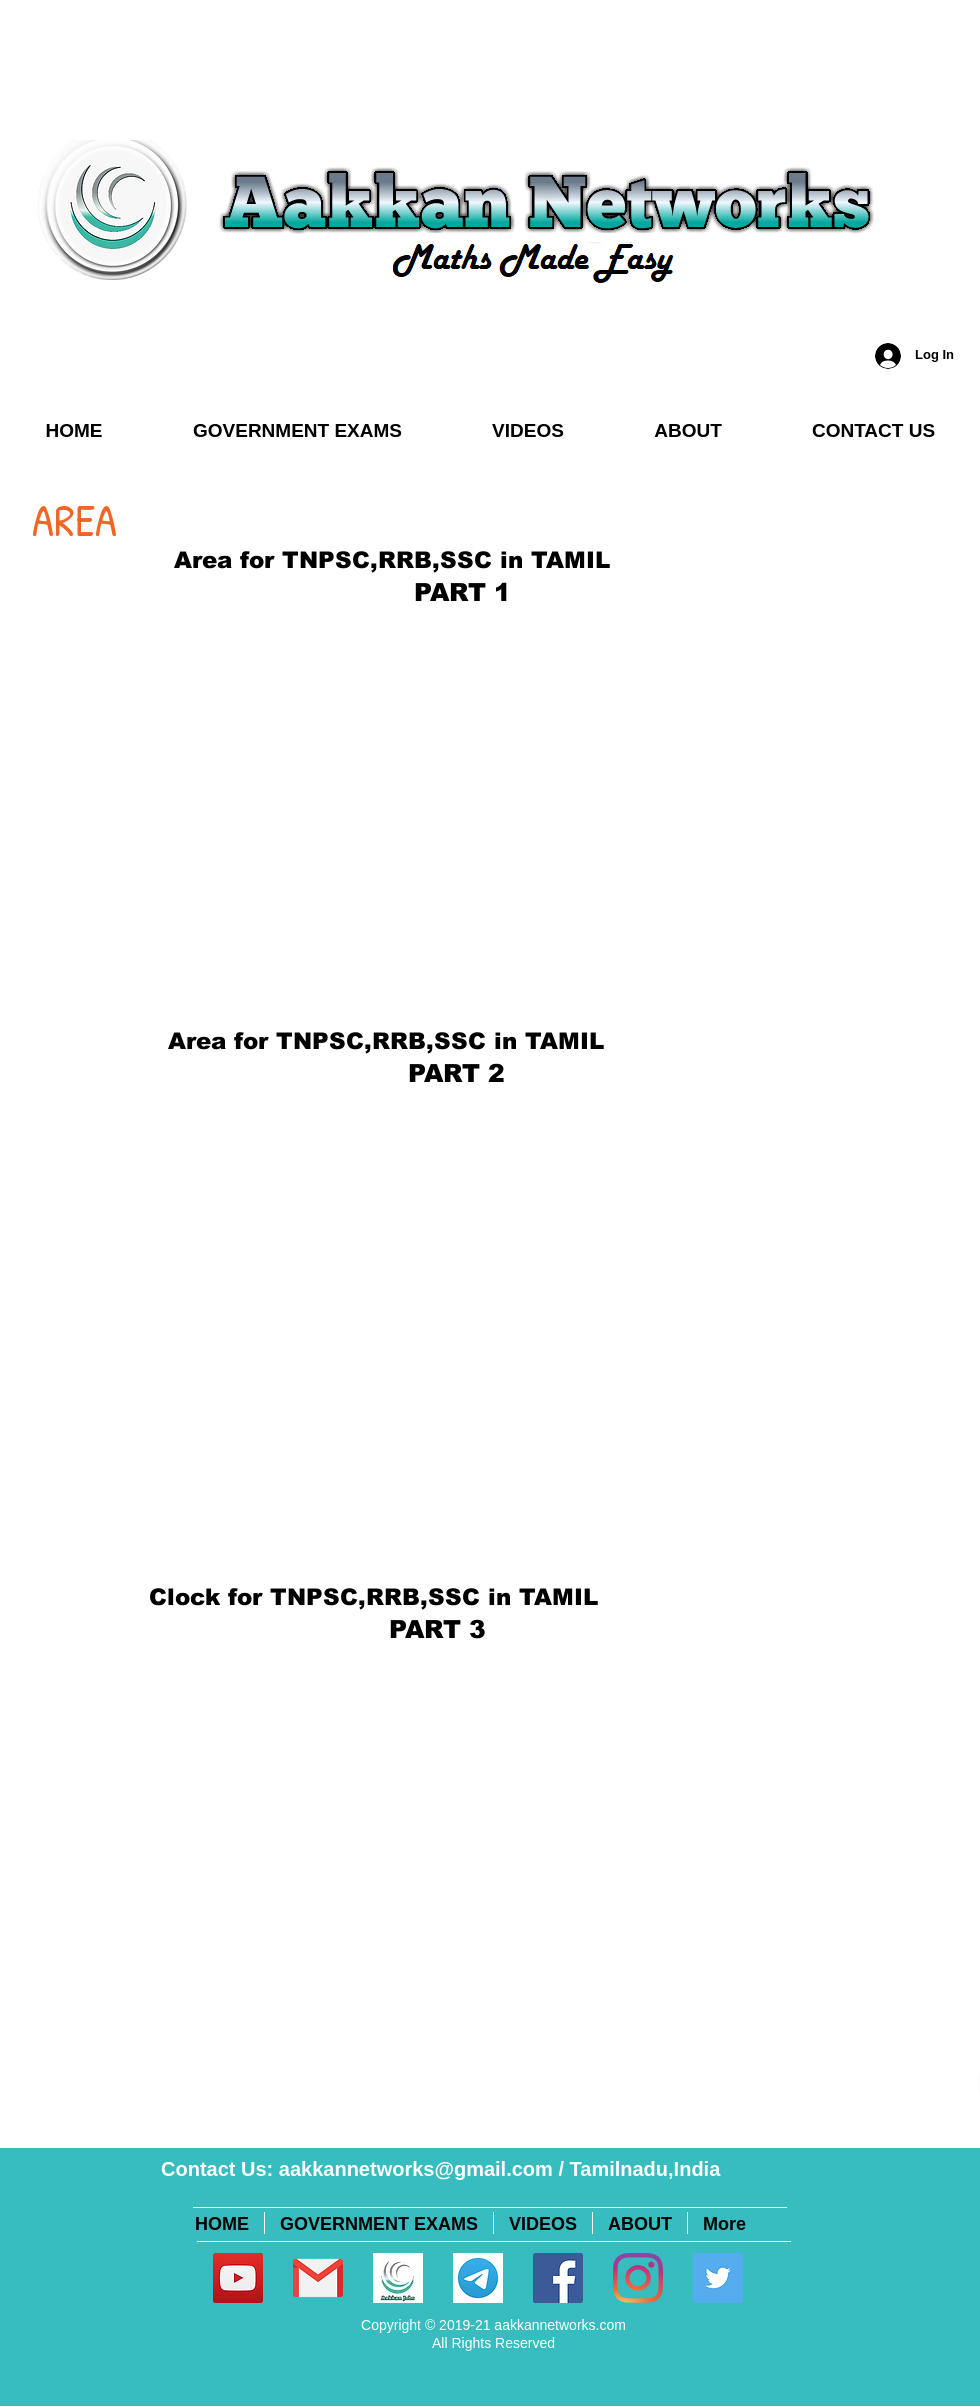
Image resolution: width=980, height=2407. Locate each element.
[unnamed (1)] (478, 2278)
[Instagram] (638, 2278)
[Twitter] (718, 2278)
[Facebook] (558, 2278)
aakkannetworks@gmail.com (416, 2169)
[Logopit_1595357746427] (398, 2278)
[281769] (318, 2278)
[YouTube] (238, 2278)
